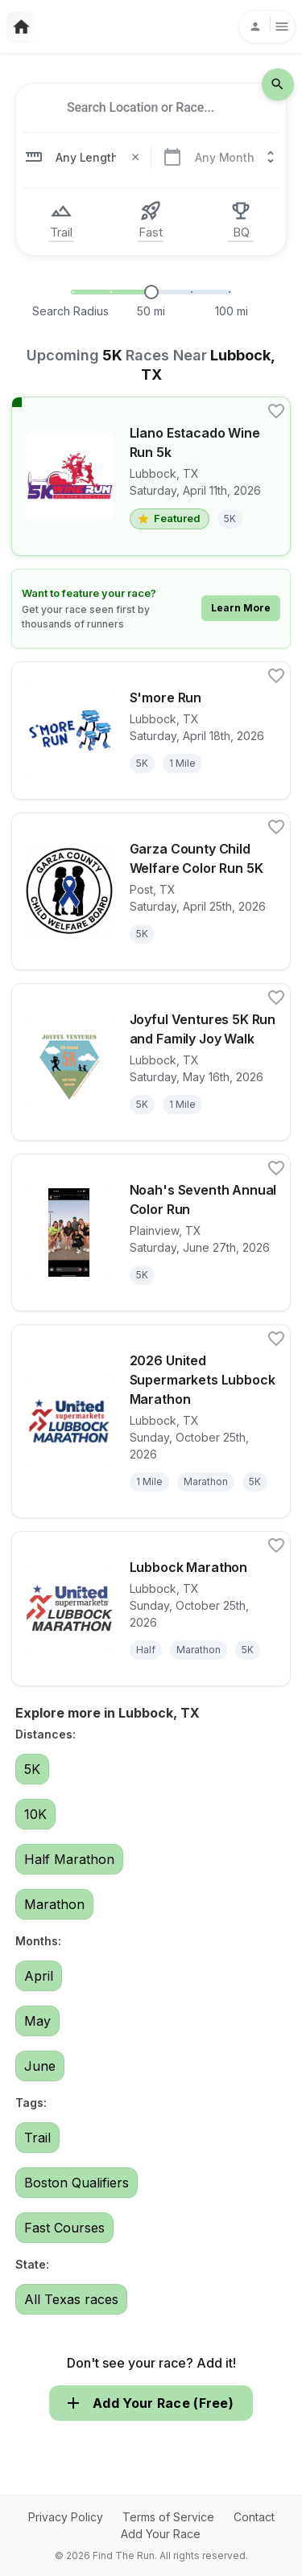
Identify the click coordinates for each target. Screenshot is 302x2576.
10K (35, 1814)
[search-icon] (278, 84)
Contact (254, 2517)
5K (32, 1769)
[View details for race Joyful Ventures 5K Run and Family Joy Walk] (151, 1062)
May (37, 2021)
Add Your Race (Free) (151, 2403)
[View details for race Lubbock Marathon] (151, 1608)
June (40, 2066)
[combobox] (141, 108)
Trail (37, 2138)
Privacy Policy (65, 2517)
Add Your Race (161, 2534)
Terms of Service (168, 2517)
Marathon (54, 1904)
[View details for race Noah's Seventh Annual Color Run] (151, 1232)
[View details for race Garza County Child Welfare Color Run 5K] (151, 891)
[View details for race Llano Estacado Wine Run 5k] (151, 476)
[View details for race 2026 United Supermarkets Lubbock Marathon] (151, 1421)
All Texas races (71, 2299)
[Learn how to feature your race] (151, 609)
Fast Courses (64, 2228)
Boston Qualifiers (76, 2183)
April (38, 1976)
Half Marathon (69, 1859)
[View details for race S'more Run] (151, 730)
